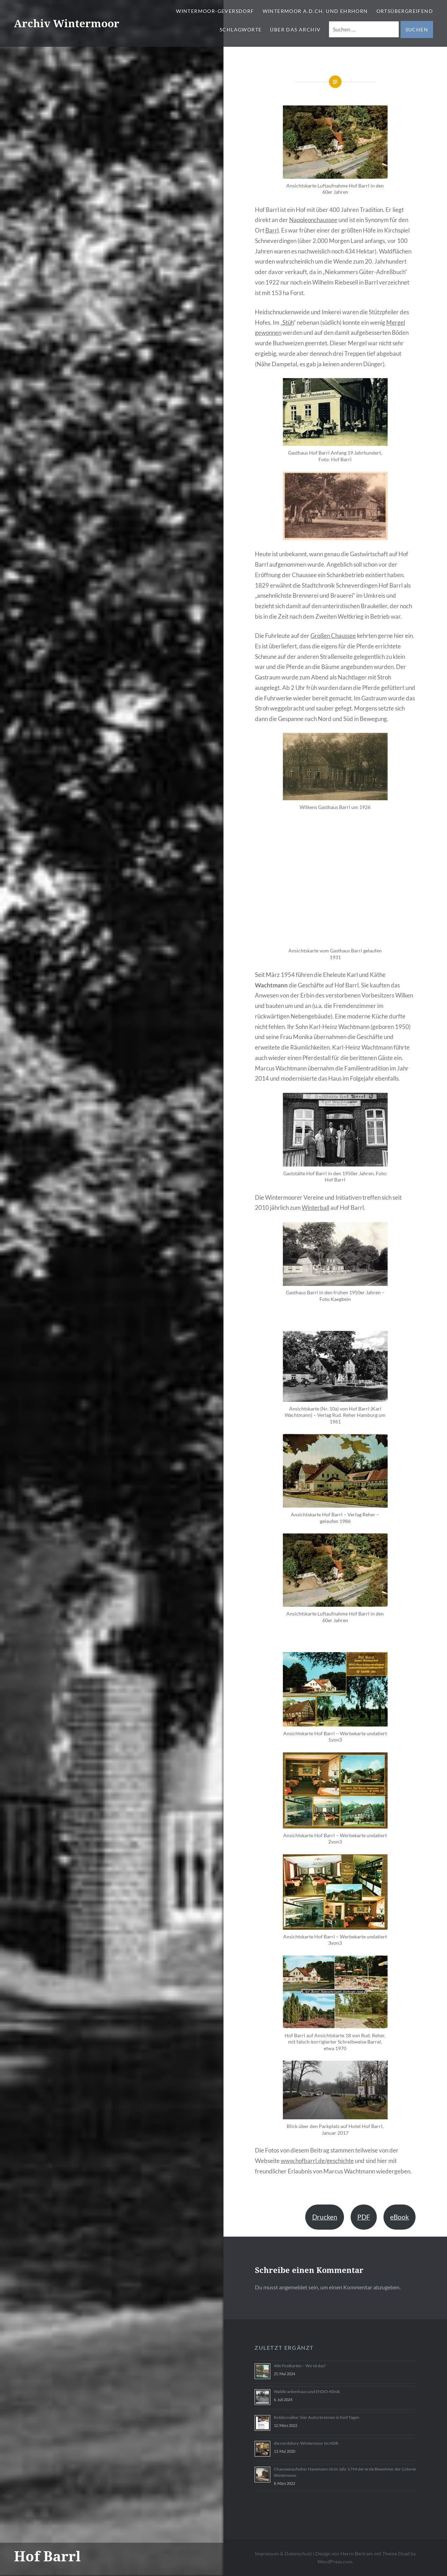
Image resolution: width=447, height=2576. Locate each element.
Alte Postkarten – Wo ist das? (300, 2365)
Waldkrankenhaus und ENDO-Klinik (307, 2391)
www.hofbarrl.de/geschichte (317, 2160)
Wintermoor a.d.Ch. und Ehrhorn (315, 11)
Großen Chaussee (333, 635)
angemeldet (293, 2287)
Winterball (315, 1207)
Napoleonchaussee (313, 219)
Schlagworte (241, 29)
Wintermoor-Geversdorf (215, 11)
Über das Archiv (295, 29)
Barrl (272, 230)
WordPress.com (334, 2561)
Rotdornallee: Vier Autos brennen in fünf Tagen (316, 2417)
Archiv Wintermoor (66, 23)
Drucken (324, 2217)
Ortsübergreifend (404, 11)
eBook (399, 2217)
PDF (363, 2217)
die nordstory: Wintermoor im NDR (306, 2443)
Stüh (288, 322)
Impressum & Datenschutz (283, 2553)
